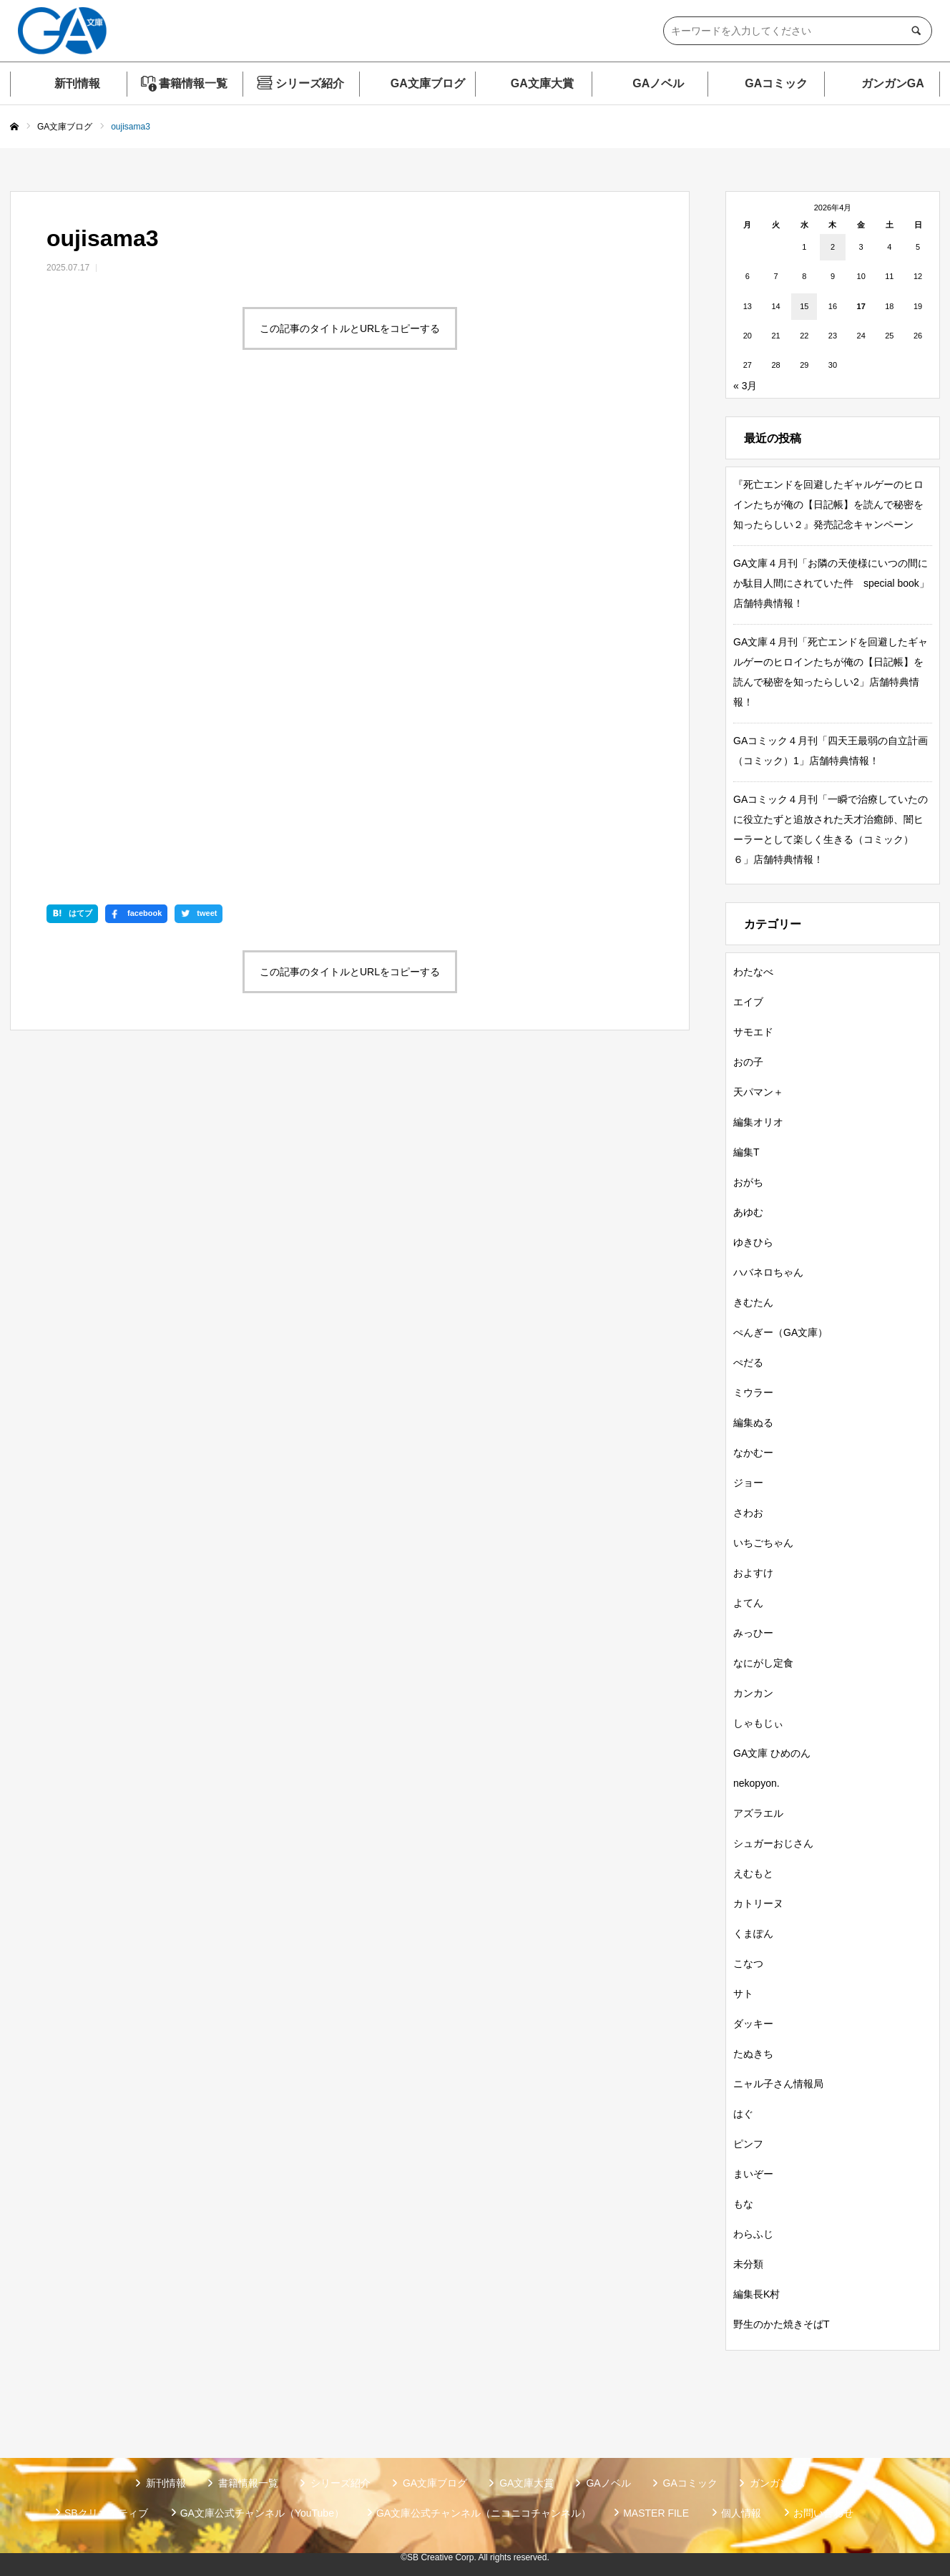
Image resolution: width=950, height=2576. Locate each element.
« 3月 (745, 385)
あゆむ (748, 1212)
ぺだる (748, 1362)
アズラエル (758, 1813)
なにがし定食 (763, 1663)
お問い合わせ (823, 2513)
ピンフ (748, 2144)
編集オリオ (758, 1122)
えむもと (753, 1873)
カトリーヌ (758, 1903)
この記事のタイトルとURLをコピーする (350, 328)
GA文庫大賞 (542, 83)
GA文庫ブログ (428, 83)
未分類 (748, 2264)
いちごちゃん (763, 1542)
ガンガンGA (892, 83)
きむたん (753, 1302)
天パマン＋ (758, 1092)
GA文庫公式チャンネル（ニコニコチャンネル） (483, 2513)
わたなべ (753, 971)
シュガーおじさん (773, 1843)
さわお (748, 1512)
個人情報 (741, 2513)
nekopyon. (756, 1783)
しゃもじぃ (758, 1723)
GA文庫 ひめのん (772, 1753)
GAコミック (776, 83)
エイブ (748, 1002)
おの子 (748, 1062)
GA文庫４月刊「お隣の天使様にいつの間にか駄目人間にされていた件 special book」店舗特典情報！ (831, 583)
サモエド (753, 1032)
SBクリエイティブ (106, 2513)
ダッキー (753, 2023)
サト (743, 1993)
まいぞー (753, 2174)
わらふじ (753, 2234)
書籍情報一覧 (193, 83)
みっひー (753, 1633)
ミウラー (753, 1392)
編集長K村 (756, 2294)
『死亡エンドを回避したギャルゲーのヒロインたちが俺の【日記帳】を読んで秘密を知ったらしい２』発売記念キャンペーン (828, 504)
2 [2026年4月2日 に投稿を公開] (833, 247)
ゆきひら (753, 1242)
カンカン (753, 1693)
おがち (748, 1182)
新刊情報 (77, 83)
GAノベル (658, 83)
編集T (746, 1152)
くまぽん (753, 1933)
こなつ (748, 1963)
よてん (748, 1603)
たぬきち (753, 2053)
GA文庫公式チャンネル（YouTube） (262, 2513)
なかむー (753, 1452)
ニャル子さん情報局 (778, 2083)
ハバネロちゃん (768, 1272)
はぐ (743, 2113)
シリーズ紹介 (309, 83)
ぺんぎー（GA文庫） (780, 1332)
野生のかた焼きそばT (781, 2324)
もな (743, 2204)
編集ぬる (753, 1422)
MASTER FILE (656, 2513)
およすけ (753, 1573)
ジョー (748, 1482)
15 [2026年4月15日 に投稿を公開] (804, 306)
